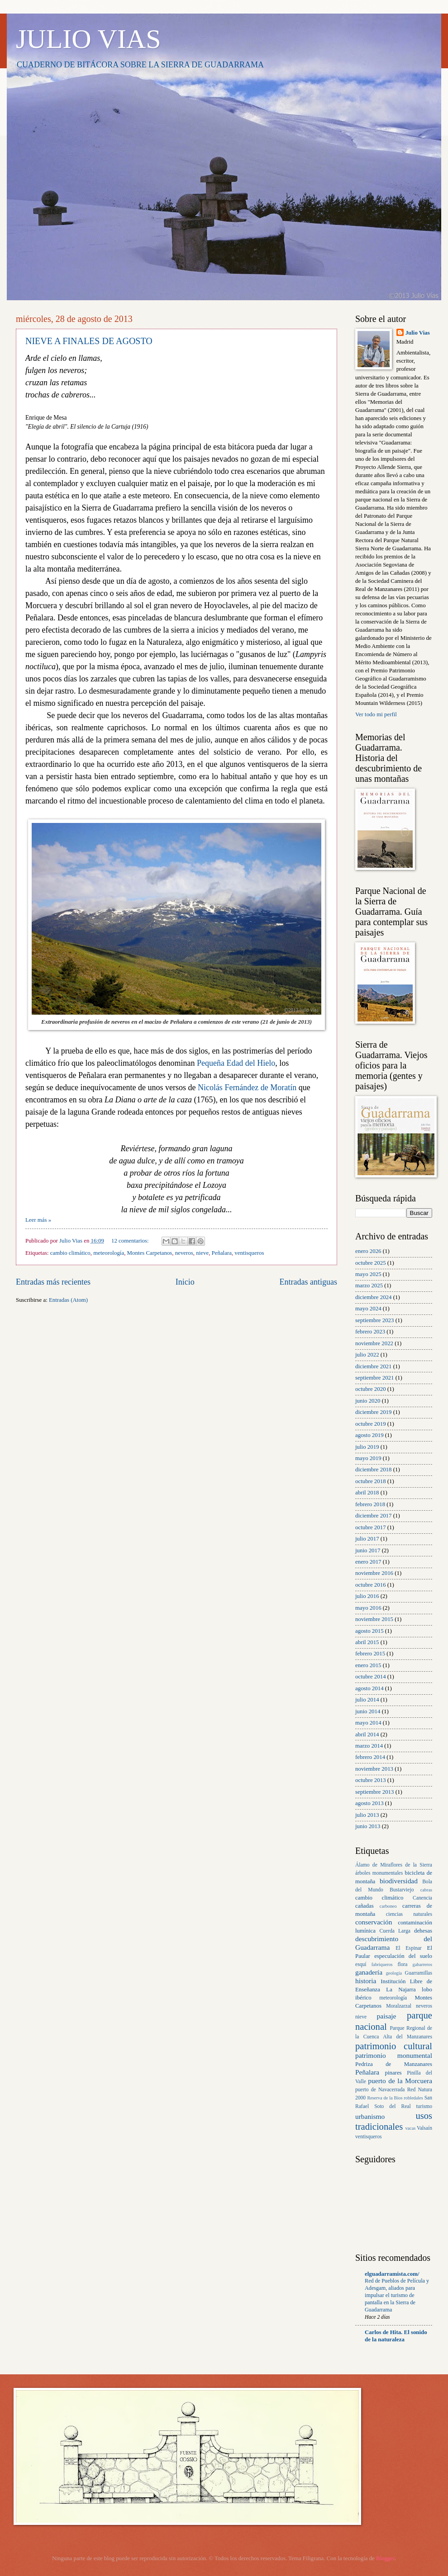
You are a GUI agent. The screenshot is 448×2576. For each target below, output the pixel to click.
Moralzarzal (398, 2006)
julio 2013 (367, 1815)
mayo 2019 (368, 1458)
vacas (410, 2128)
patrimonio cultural (393, 2046)
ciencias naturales (409, 1914)
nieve (202, 1253)
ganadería (368, 1972)
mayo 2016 (368, 1608)
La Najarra (400, 1989)
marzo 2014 (369, 1746)
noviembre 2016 (374, 1573)
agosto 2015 (369, 1631)
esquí (360, 1964)
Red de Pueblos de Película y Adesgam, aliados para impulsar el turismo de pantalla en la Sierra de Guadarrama (397, 2295)
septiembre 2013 (374, 1792)
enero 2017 (368, 1562)
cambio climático (70, 1253)
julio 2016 (367, 1596)
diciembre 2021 (373, 1366)
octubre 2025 (370, 1263)
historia (365, 1981)
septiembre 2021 (374, 1378)
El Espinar (409, 1948)
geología (394, 1973)
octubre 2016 (370, 1585)
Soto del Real (392, 2106)
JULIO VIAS (88, 39)
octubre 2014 (370, 1676)
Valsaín (424, 2128)
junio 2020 (367, 1401)
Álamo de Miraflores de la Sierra (393, 1865)
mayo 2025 (368, 1274)
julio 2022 (367, 1355)
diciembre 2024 (373, 1297)
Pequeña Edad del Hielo (236, 1063)
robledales (413, 2097)
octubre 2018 (370, 1481)
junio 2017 (367, 1550)
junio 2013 (367, 1826)
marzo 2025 (369, 1285)
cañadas (364, 1906)
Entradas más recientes (53, 1281)
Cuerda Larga (395, 1931)
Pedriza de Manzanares (393, 2064)
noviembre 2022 (374, 1343)
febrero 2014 (370, 1757)
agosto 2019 (369, 1435)
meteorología (108, 1253)
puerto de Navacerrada (380, 2090)
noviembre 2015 (374, 1619)
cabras (426, 1889)
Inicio (185, 1281)
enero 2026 (368, 1251)
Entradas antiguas (308, 1281)
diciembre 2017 (373, 1516)
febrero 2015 (370, 1653)
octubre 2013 (370, 1780)
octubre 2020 (370, 1389)
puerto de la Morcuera (400, 2080)
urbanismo (370, 2116)
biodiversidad (399, 1881)
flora (402, 1964)
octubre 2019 (370, 1424)
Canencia (422, 1898)
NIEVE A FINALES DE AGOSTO (89, 341)
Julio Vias (417, 333)
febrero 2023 (370, 1331)
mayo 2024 (368, 1308)
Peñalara (222, 1253)
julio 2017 (367, 1539)
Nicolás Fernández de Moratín (247, 1087)
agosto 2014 (369, 1688)
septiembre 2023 (374, 1320)
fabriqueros (382, 1964)
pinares (393, 2073)
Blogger (385, 2558)
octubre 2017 (370, 1527)
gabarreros (422, 1964)
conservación (373, 1922)
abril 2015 (367, 1642)
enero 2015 (368, 1665)
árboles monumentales (379, 1873)
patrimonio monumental (393, 2055)
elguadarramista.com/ (392, 2274)
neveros (184, 1253)
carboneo (388, 1906)
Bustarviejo (402, 1890)
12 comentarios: (130, 1241)
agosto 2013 (369, 1803)
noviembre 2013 (374, 1769)
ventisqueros (249, 1253)
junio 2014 (367, 1711)
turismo (424, 2106)
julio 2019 (367, 1447)
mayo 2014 (368, 1723)
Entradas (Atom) (68, 1300)
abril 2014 (367, 1734)
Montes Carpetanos (149, 1253)
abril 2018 (367, 1492)
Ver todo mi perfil (376, 714)
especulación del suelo (403, 1956)
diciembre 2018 (373, 1469)
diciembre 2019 (373, 1412)
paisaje (386, 2016)
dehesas (423, 1931)
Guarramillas (418, 1973)
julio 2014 (367, 1700)
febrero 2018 (370, 1504)
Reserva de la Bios (384, 2097)
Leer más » (38, 1220)
